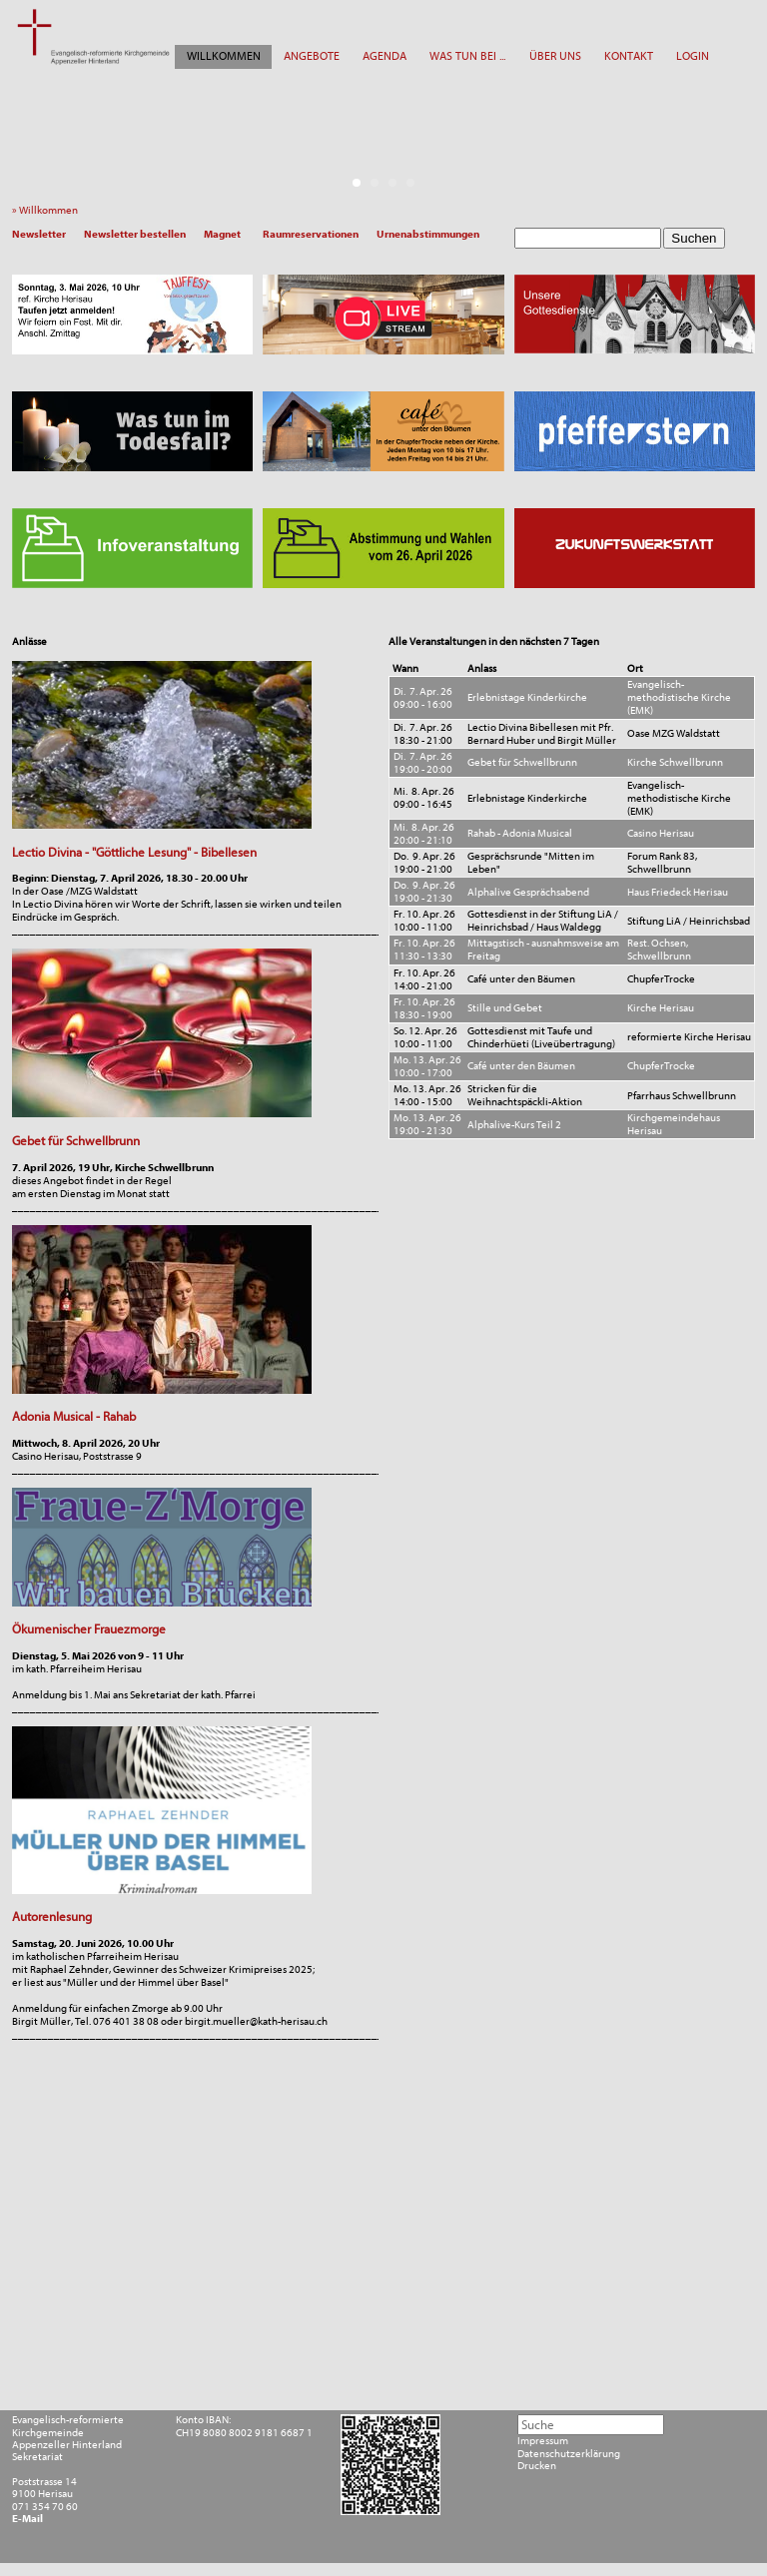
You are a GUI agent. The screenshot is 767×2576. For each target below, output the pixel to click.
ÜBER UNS (555, 56)
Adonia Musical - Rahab (74, 1416)
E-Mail (27, 2519)
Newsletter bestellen (135, 234)
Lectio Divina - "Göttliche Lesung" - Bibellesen (134, 852)
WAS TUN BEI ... (467, 56)
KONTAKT (628, 56)
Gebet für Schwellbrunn (76, 1140)
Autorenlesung (52, 1916)
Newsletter (39, 234)
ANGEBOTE (312, 56)
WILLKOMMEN (224, 56)
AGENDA (384, 56)
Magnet (222, 234)
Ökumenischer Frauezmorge (89, 1628)
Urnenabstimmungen (428, 234)
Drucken (536, 2466)
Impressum (542, 2441)
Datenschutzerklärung (568, 2454)
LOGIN (692, 56)
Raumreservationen (311, 234)
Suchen (693, 238)
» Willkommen (48, 210)
